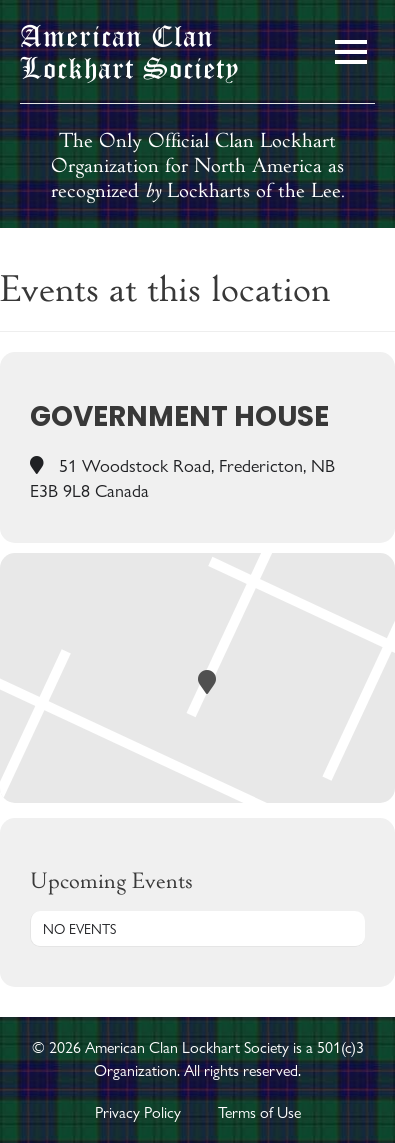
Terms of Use (259, 1112)
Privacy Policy (138, 1112)
